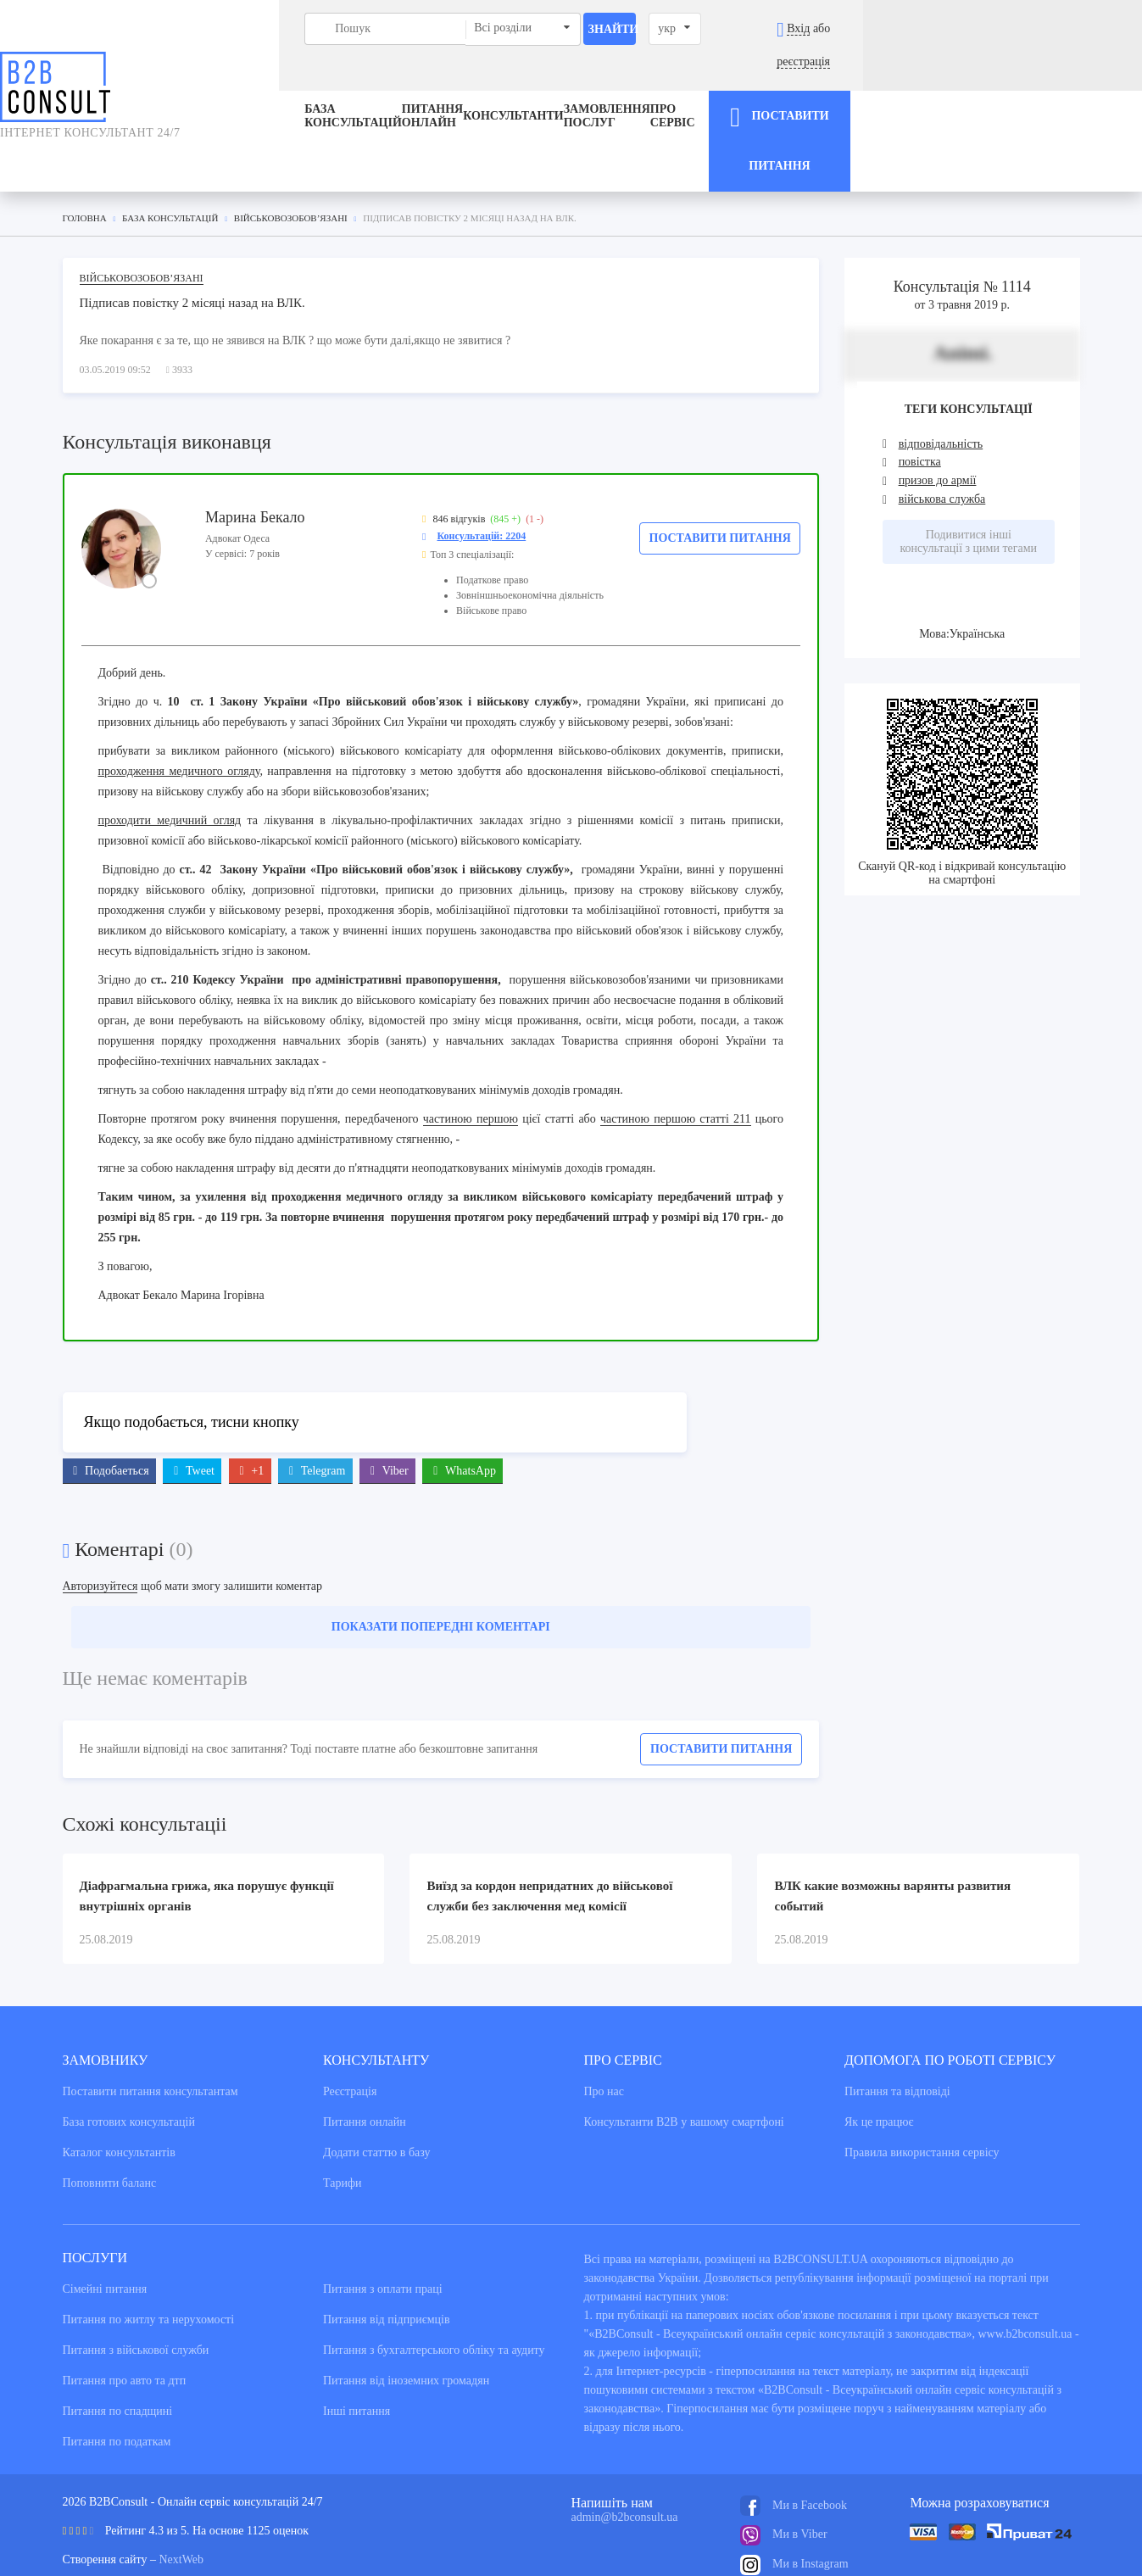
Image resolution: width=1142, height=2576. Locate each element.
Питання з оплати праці (383, 2228)
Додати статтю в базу (376, 2091)
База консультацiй (224, 83)
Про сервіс (796, 83)
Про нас (604, 2030)
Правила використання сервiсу (922, 2091)
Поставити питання (720, 477)
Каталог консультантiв (119, 2091)
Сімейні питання (105, 2228)
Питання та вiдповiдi (897, 2030)
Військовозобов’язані (141, 217)
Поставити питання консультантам (150, 2030)
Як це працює (879, 2061)
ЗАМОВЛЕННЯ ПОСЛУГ (656, 83)
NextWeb (181, 2498)
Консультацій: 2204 (481, 475)
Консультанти (514, 83)
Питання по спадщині (118, 2350)
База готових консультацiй (129, 2061)
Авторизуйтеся (100, 1525)
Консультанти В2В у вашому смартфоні (684, 2061)
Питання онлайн (378, 83)
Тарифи (342, 2122)
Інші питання (356, 2350)
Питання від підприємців (386, 2258)
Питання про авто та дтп (125, 2319)
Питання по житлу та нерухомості (149, 2258)
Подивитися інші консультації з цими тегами (968, 480)
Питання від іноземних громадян (406, 2319)
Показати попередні (440, 1565)
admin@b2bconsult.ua (624, 2456)
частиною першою (470, 1057)
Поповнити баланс (110, 2122)
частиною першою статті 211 (675, 1057)
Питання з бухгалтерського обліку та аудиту (434, 2289)
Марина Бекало (255, 456)
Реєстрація (349, 2030)
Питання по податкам (117, 2380)
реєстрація (1078, 28)
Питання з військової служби (136, 2289)
